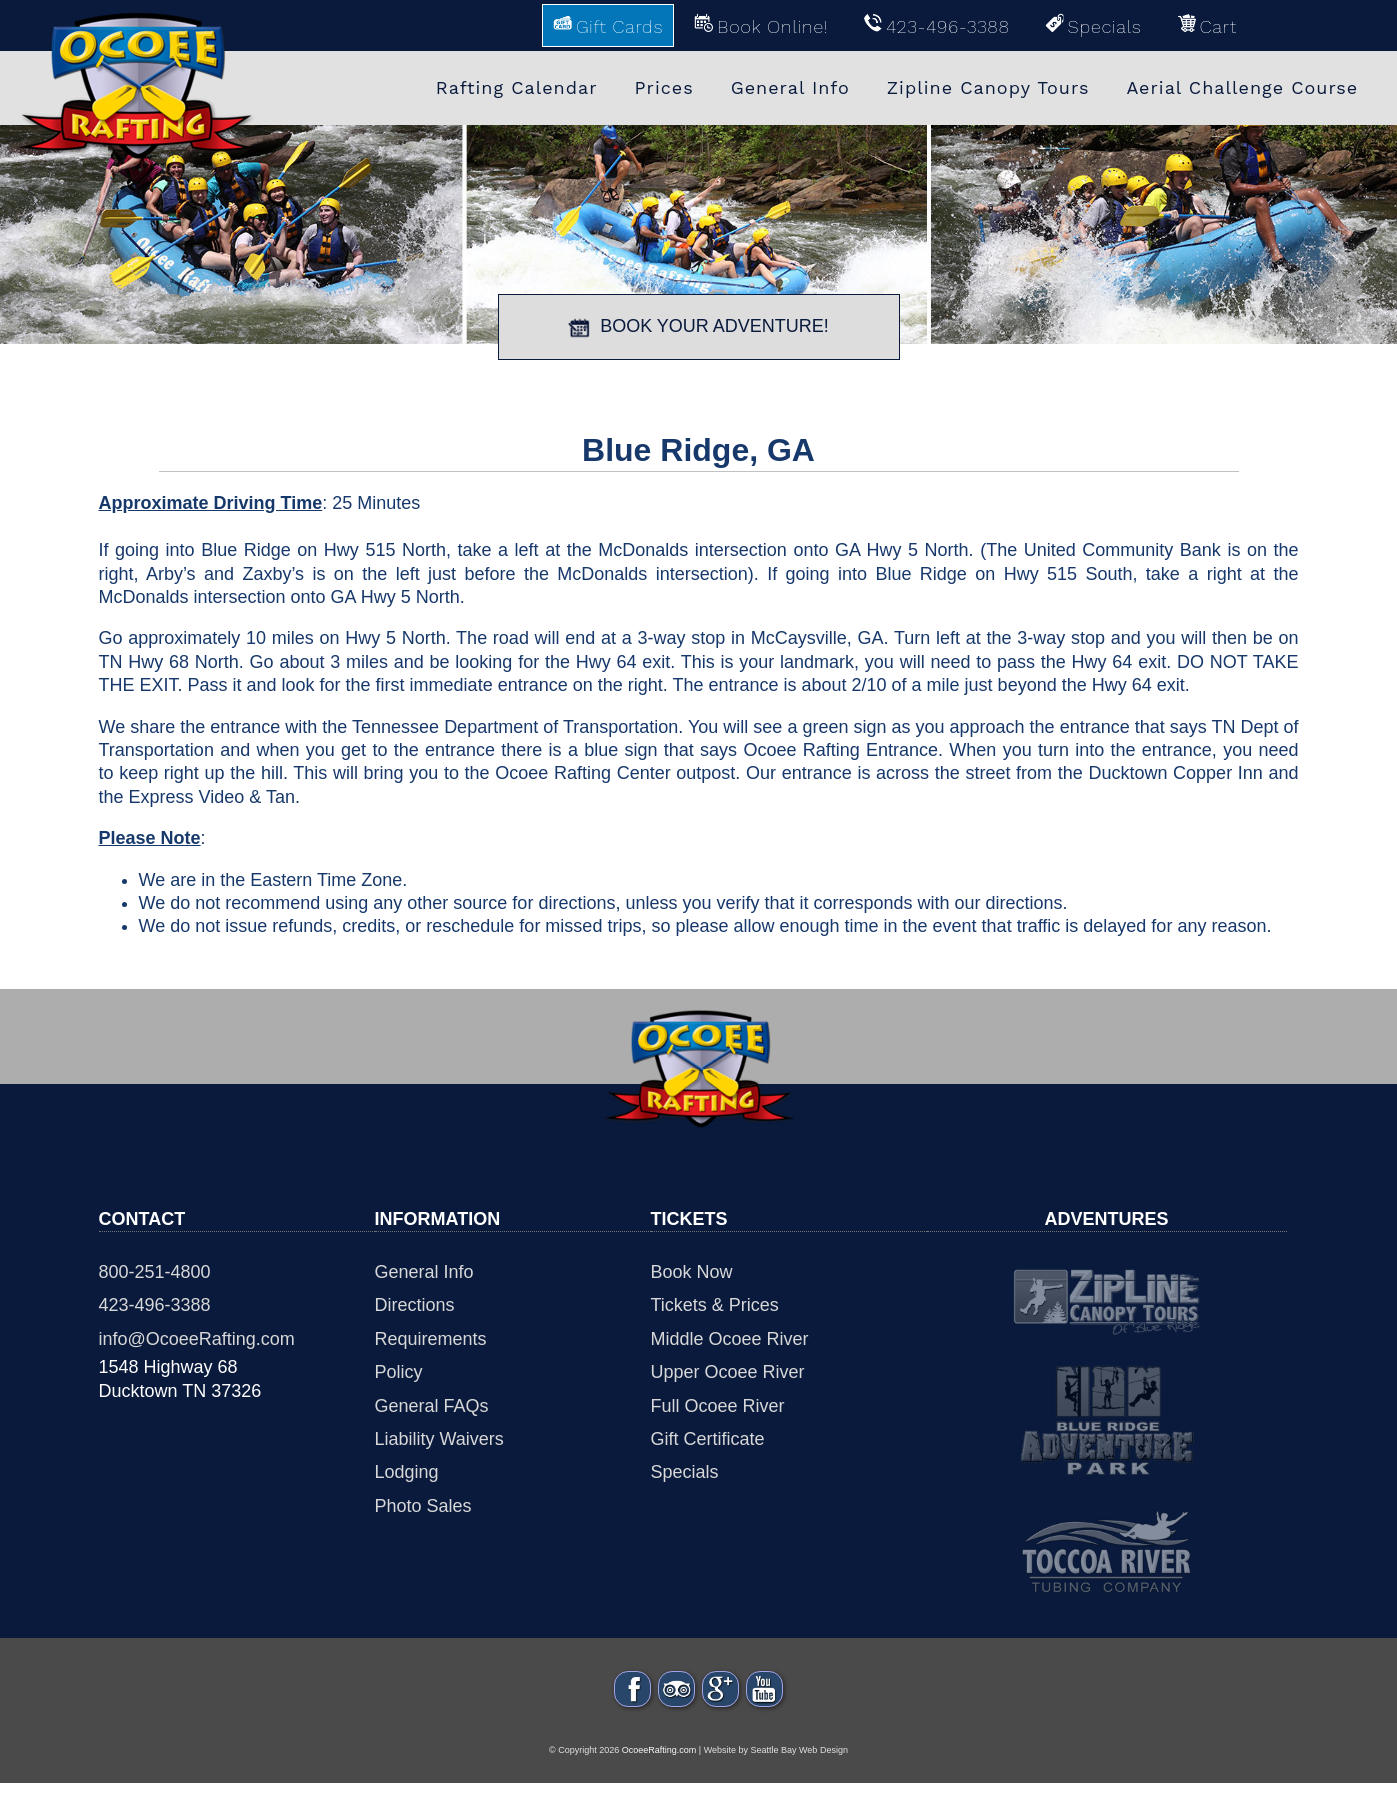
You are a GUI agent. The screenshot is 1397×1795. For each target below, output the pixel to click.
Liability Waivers (439, 1439)
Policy (399, 1372)
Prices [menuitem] (664, 87)
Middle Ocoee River (730, 1339)
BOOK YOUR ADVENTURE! (698, 327)
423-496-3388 (155, 1305)
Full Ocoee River (718, 1406)
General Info (424, 1272)
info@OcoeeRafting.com (197, 1339)
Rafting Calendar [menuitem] (517, 87)
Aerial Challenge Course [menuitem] (1242, 87)
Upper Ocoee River (728, 1372)
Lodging (407, 1472)
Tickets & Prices (715, 1305)
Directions (415, 1305)
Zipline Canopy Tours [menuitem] (988, 87)
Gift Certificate (708, 1439)
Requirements (431, 1339)
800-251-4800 (155, 1272)
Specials (685, 1472)
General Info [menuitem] (790, 87)
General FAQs (432, 1406)
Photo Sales (423, 1506)
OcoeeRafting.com (659, 1763)
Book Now (692, 1272)
